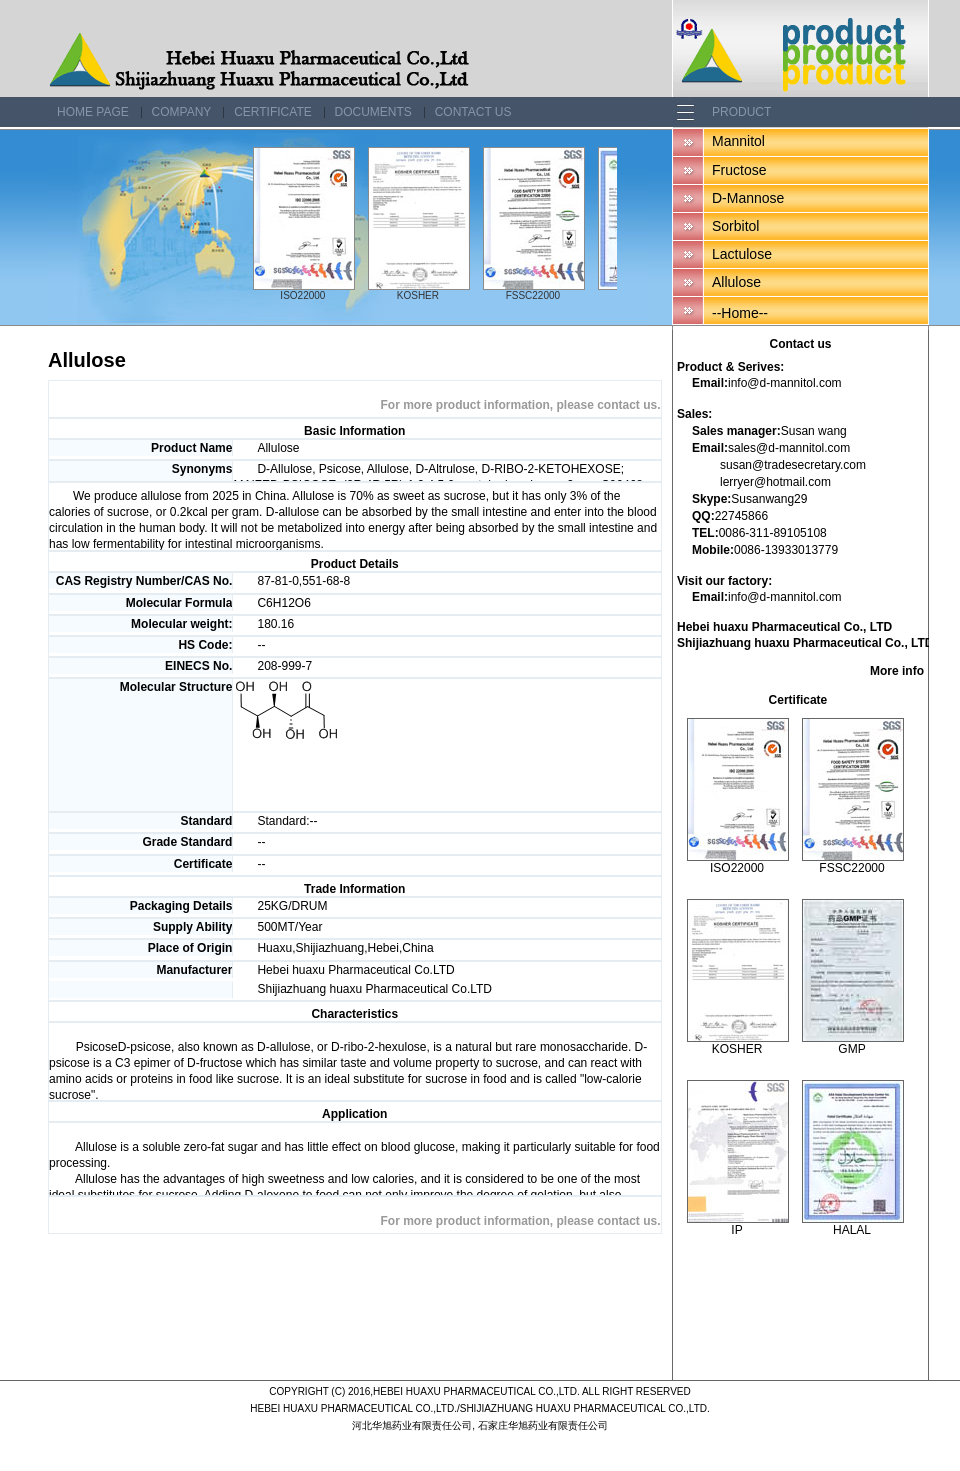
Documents (373, 112)
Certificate (273, 112)
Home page (93, 112)
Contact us (473, 112)
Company (182, 112)
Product (741, 112)
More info (897, 671)
